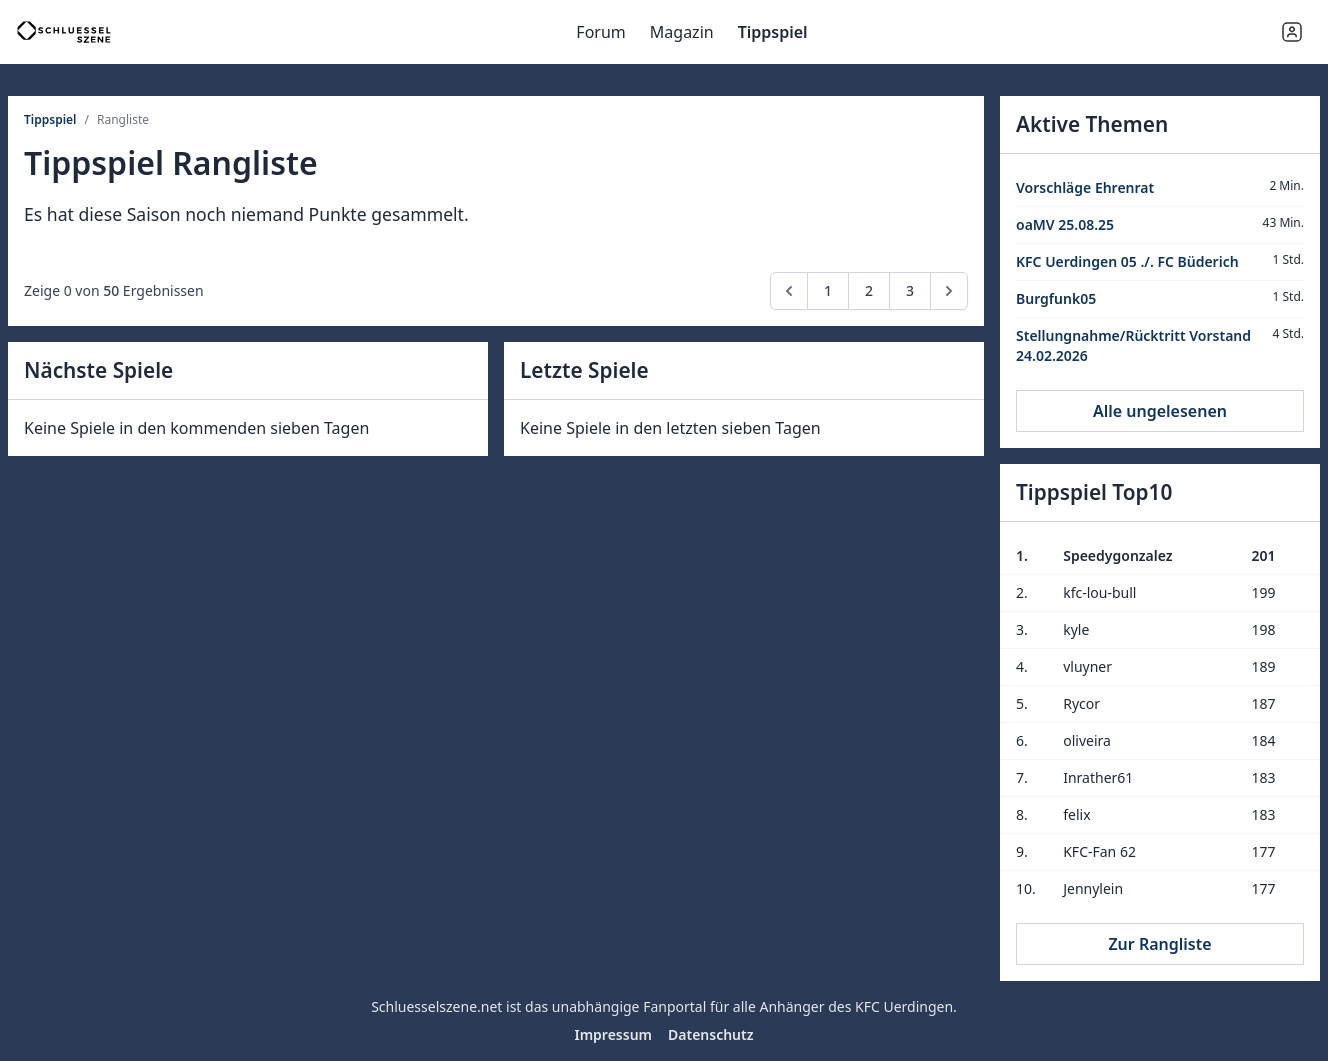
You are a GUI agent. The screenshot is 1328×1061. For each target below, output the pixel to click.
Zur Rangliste (1159, 944)
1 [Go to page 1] (828, 290)
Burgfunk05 (1056, 298)
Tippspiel (773, 32)
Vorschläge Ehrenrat (1085, 187)
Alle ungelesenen (1160, 411)
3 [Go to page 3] (910, 290)
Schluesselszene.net (436, 1006)
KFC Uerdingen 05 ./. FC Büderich (1127, 261)
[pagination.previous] (789, 291)
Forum (600, 32)
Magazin (682, 32)
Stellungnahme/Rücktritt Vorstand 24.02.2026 (1133, 345)
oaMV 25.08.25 (1065, 224)
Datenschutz (711, 1034)
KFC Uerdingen (904, 1006)
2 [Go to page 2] (869, 290)
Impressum (613, 1034)
